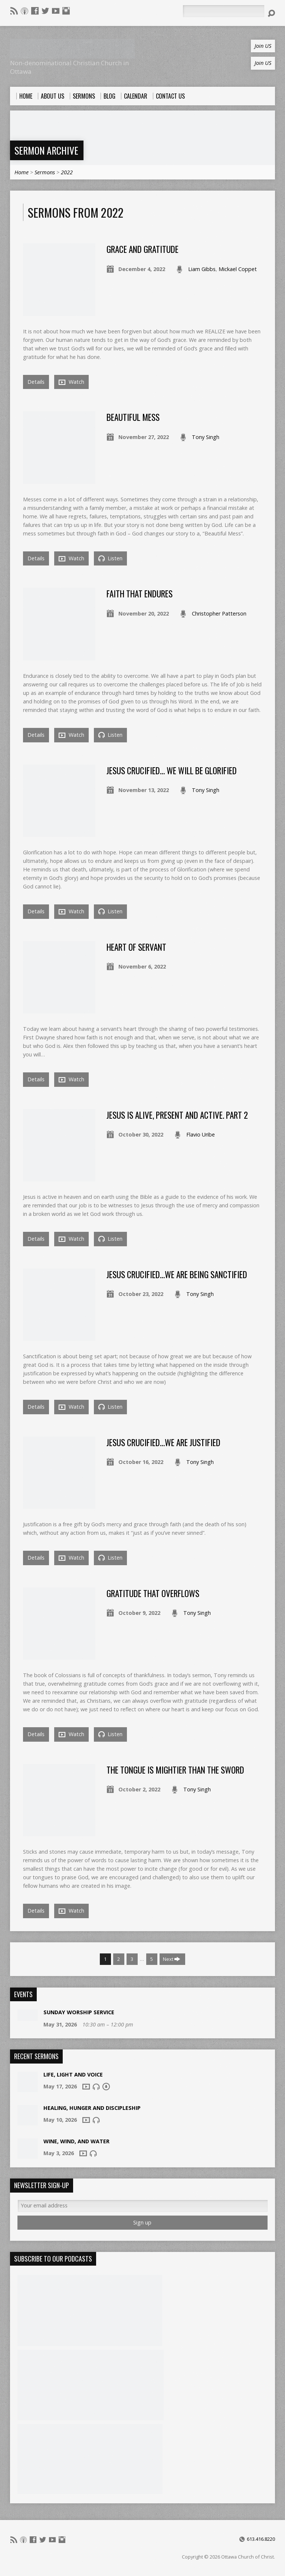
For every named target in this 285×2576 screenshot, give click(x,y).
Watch (71, 382)
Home (21, 172)
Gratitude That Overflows (153, 1593)
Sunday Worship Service (78, 2012)
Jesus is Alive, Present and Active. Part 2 (177, 1115)
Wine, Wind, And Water (76, 2141)
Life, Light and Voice (73, 2074)
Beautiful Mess (133, 417)
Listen (110, 558)
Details (36, 381)
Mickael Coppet (238, 269)
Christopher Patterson (219, 613)
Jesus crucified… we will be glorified (172, 770)
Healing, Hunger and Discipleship (92, 2107)
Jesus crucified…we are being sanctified (177, 1274)
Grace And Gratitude (142, 249)
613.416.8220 (261, 2539)
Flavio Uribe (200, 1134)
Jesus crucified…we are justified (163, 1442)
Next (171, 1959)
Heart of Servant (136, 947)
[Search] (223, 11)
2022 (67, 172)
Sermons (45, 172)
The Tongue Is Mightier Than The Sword (175, 1770)
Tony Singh (205, 437)
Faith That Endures (140, 593)
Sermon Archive (46, 150)
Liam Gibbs (202, 269)
